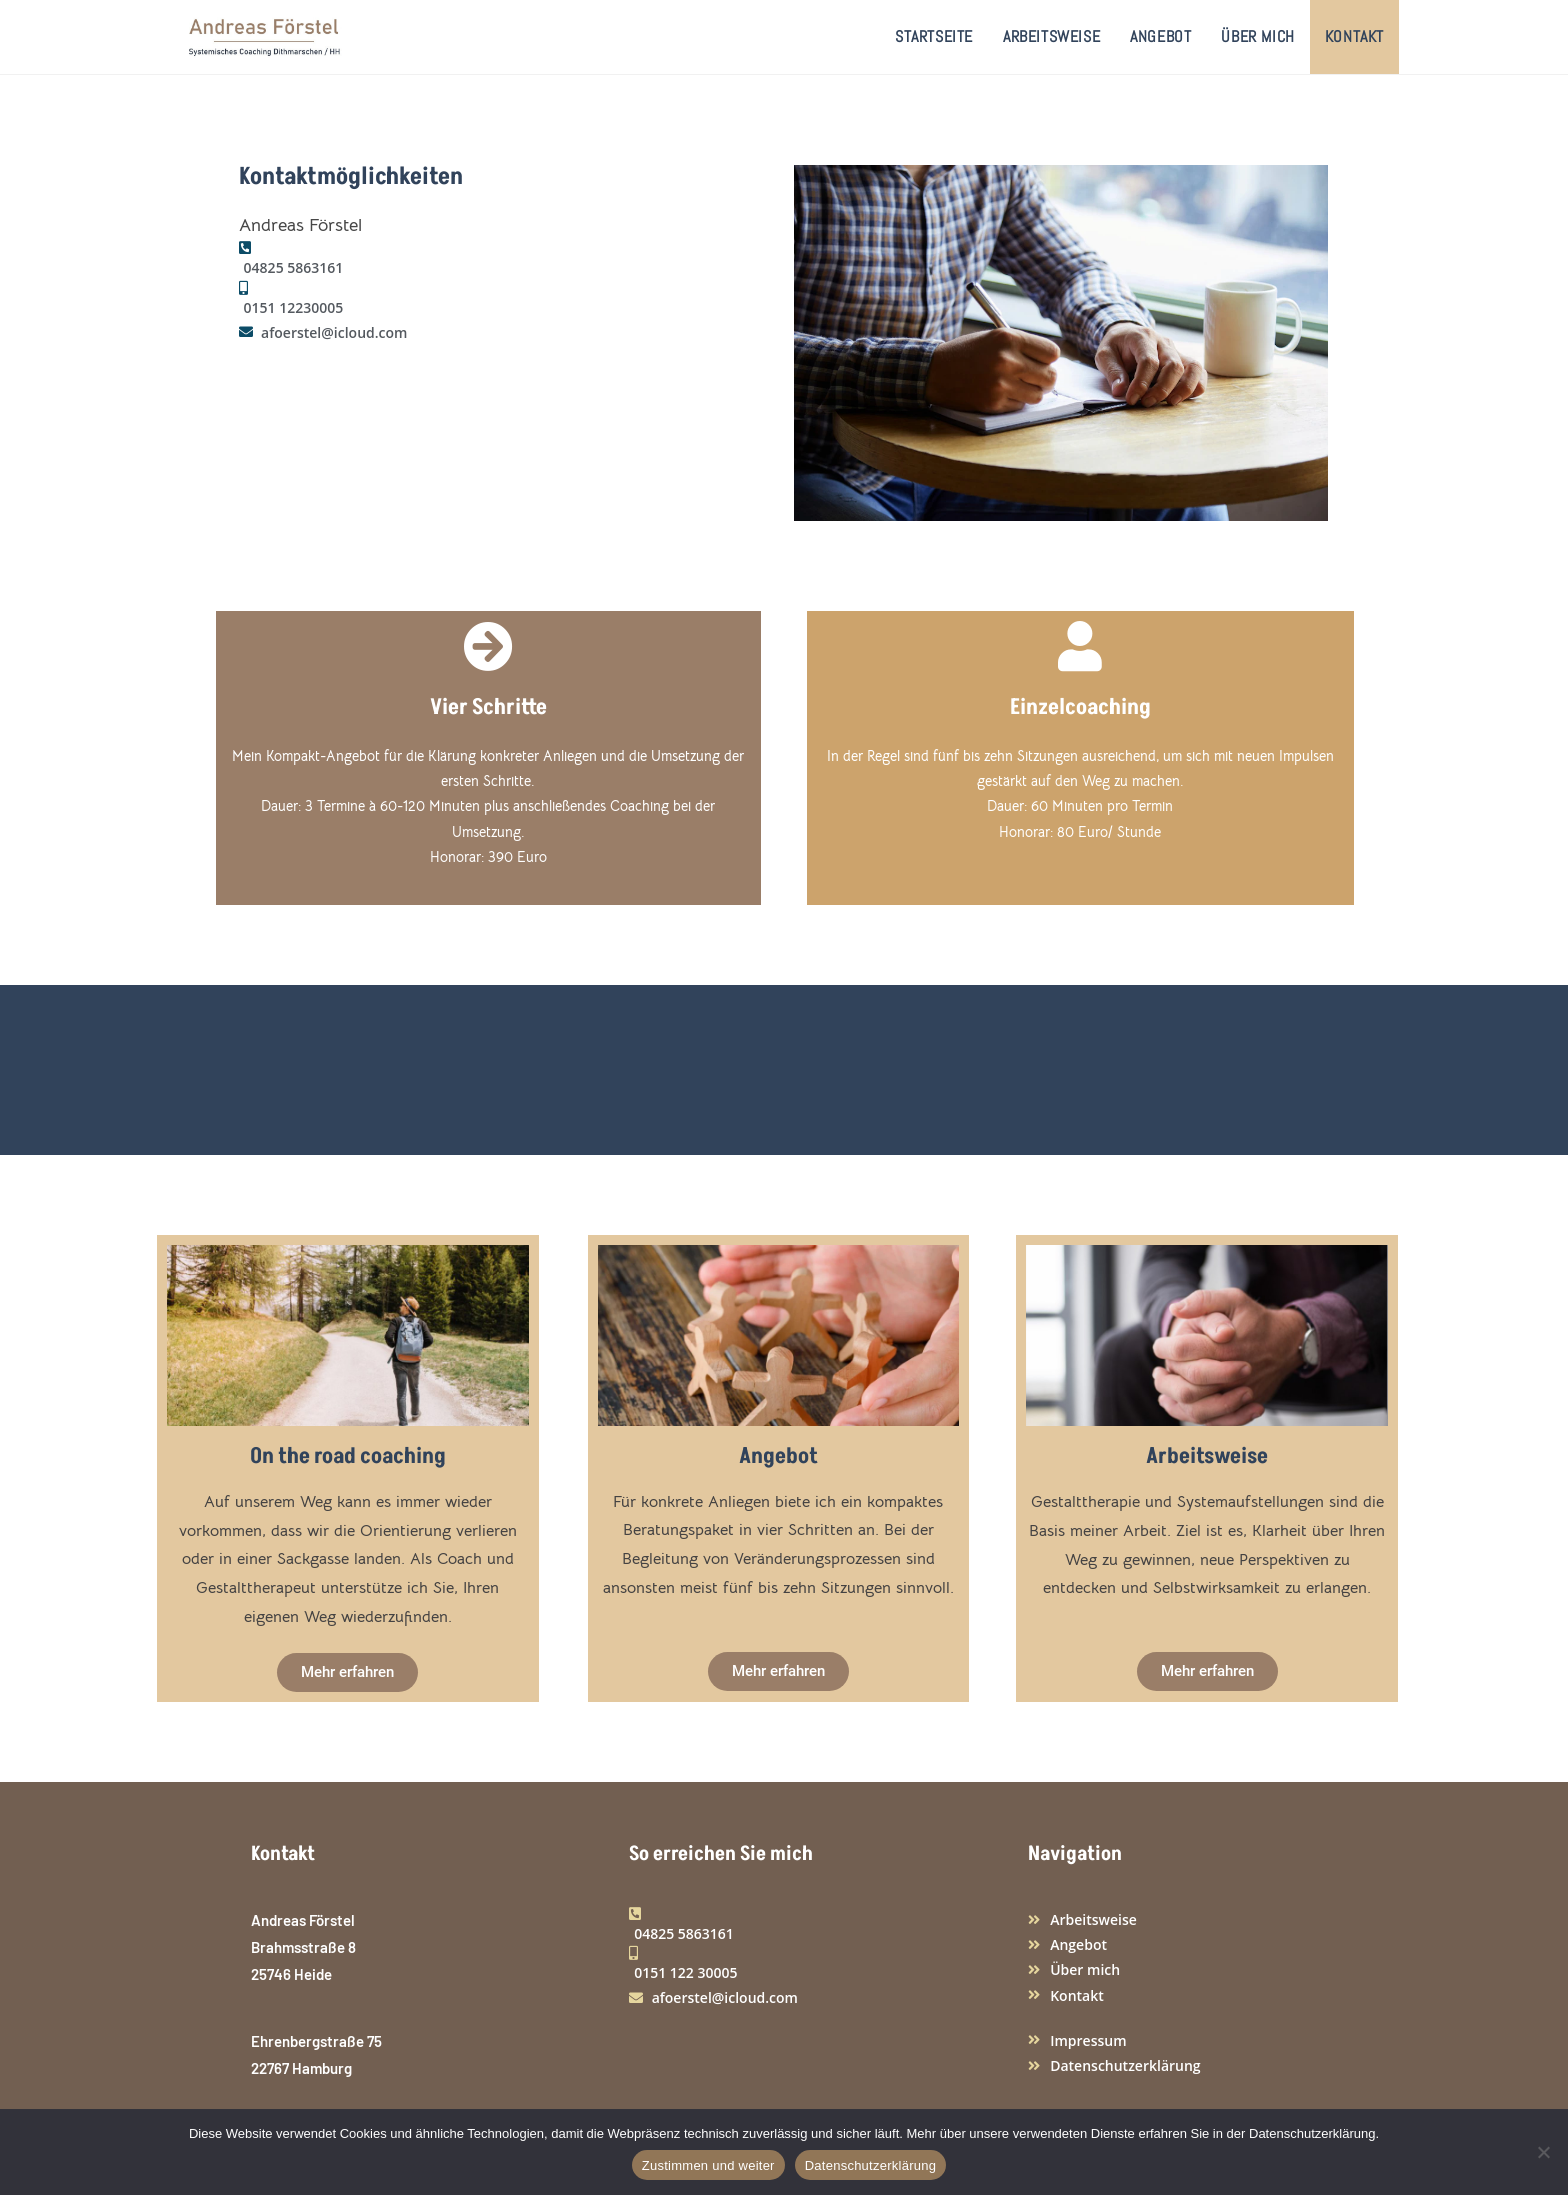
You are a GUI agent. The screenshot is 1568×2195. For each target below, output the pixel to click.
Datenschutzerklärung (870, 2165)
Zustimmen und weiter (708, 2165)
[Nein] (1543, 2152)
